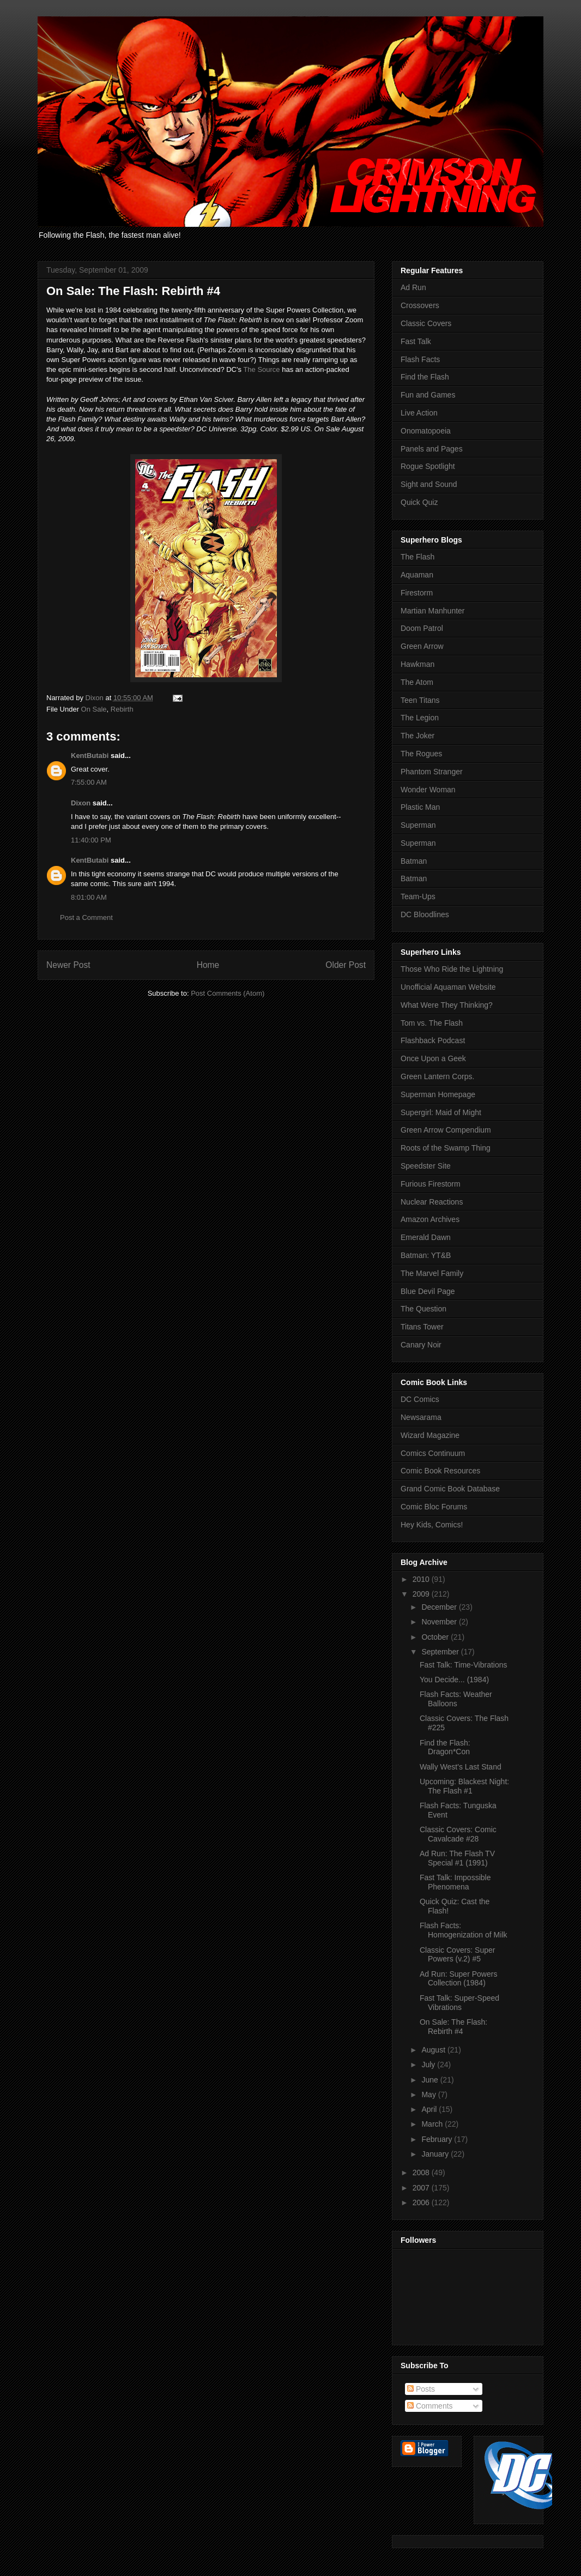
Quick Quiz (419, 502)
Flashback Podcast (433, 1040)
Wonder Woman (428, 789)
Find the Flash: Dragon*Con (445, 1747)
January (436, 2154)
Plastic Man (420, 807)
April (430, 2109)
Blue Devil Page (428, 1291)
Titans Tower (422, 1326)
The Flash (417, 556)
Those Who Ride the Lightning (452, 969)
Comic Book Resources (440, 1470)
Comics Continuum (433, 1453)
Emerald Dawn (426, 1237)
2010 (422, 1579)
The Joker (417, 735)
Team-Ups (418, 896)
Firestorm (417, 592)
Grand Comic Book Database (450, 1488)
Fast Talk (416, 341)
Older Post (345, 965)
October (436, 1637)
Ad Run (413, 287)
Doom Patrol (422, 628)
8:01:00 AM (89, 897)
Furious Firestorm (431, 1183)
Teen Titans (420, 700)
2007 (422, 2187)
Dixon (80, 803)
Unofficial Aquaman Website (448, 987)
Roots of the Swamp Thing (446, 1147)
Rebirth (122, 709)
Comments (430, 2406)
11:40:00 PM (91, 840)
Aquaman (417, 574)
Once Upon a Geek (433, 1058)
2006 (422, 2202)
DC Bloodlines (425, 914)
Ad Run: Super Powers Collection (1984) (458, 1979)
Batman (414, 861)
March (433, 2124)
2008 (422, 2172)
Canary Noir (421, 1344)
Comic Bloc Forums (434, 1506)
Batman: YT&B (426, 1255)
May (429, 2094)
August (434, 2049)
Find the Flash (425, 376)
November (439, 1621)
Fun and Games (428, 394)
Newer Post (68, 965)
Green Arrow (422, 646)
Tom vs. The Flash (432, 1023)
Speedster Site (426, 1165)
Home (208, 965)
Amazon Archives (430, 1219)
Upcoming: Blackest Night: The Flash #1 (464, 1786)
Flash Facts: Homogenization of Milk (463, 1930)
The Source (261, 369)
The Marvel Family (432, 1273)
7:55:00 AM (89, 782)
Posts (421, 2389)
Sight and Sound (429, 484)
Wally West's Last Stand (460, 1766)
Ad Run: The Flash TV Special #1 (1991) (457, 1858)
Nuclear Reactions (432, 1201)
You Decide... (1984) (454, 1679)
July (429, 2064)
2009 (422, 1594)
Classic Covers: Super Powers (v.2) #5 (457, 1955)
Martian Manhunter (433, 610)
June (430, 2079)
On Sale (94, 709)
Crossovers (420, 305)
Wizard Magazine (430, 1435)
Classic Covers (426, 323)
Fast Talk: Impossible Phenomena (455, 1882)
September (441, 1651)
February (437, 2139)
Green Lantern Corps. (437, 1076)
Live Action (419, 412)
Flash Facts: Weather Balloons (456, 1699)
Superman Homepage (438, 1094)
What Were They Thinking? (447, 1005)
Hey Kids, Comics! (432, 1524)
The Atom (417, 682)
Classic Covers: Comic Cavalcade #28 (458, 1834)
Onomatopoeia (426, 430)
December (439, 1607)
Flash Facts (420, 359)
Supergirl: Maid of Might (441, 1112)
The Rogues (421, 753)
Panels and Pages (432, 448)
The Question (423, 1308)
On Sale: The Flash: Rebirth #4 (453, 2027)
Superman (418, 825)
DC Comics (420, 1399)
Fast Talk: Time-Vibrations (463, 1664)
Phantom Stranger (432, 771)
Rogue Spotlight (428, 466)
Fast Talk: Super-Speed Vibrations (459, 2003)
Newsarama (421, 1417)
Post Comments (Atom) (227, 993)
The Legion (420, 717)
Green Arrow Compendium (446, 1130)
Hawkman (417, 664)
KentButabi (89, 755)
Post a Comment (86, 917)
